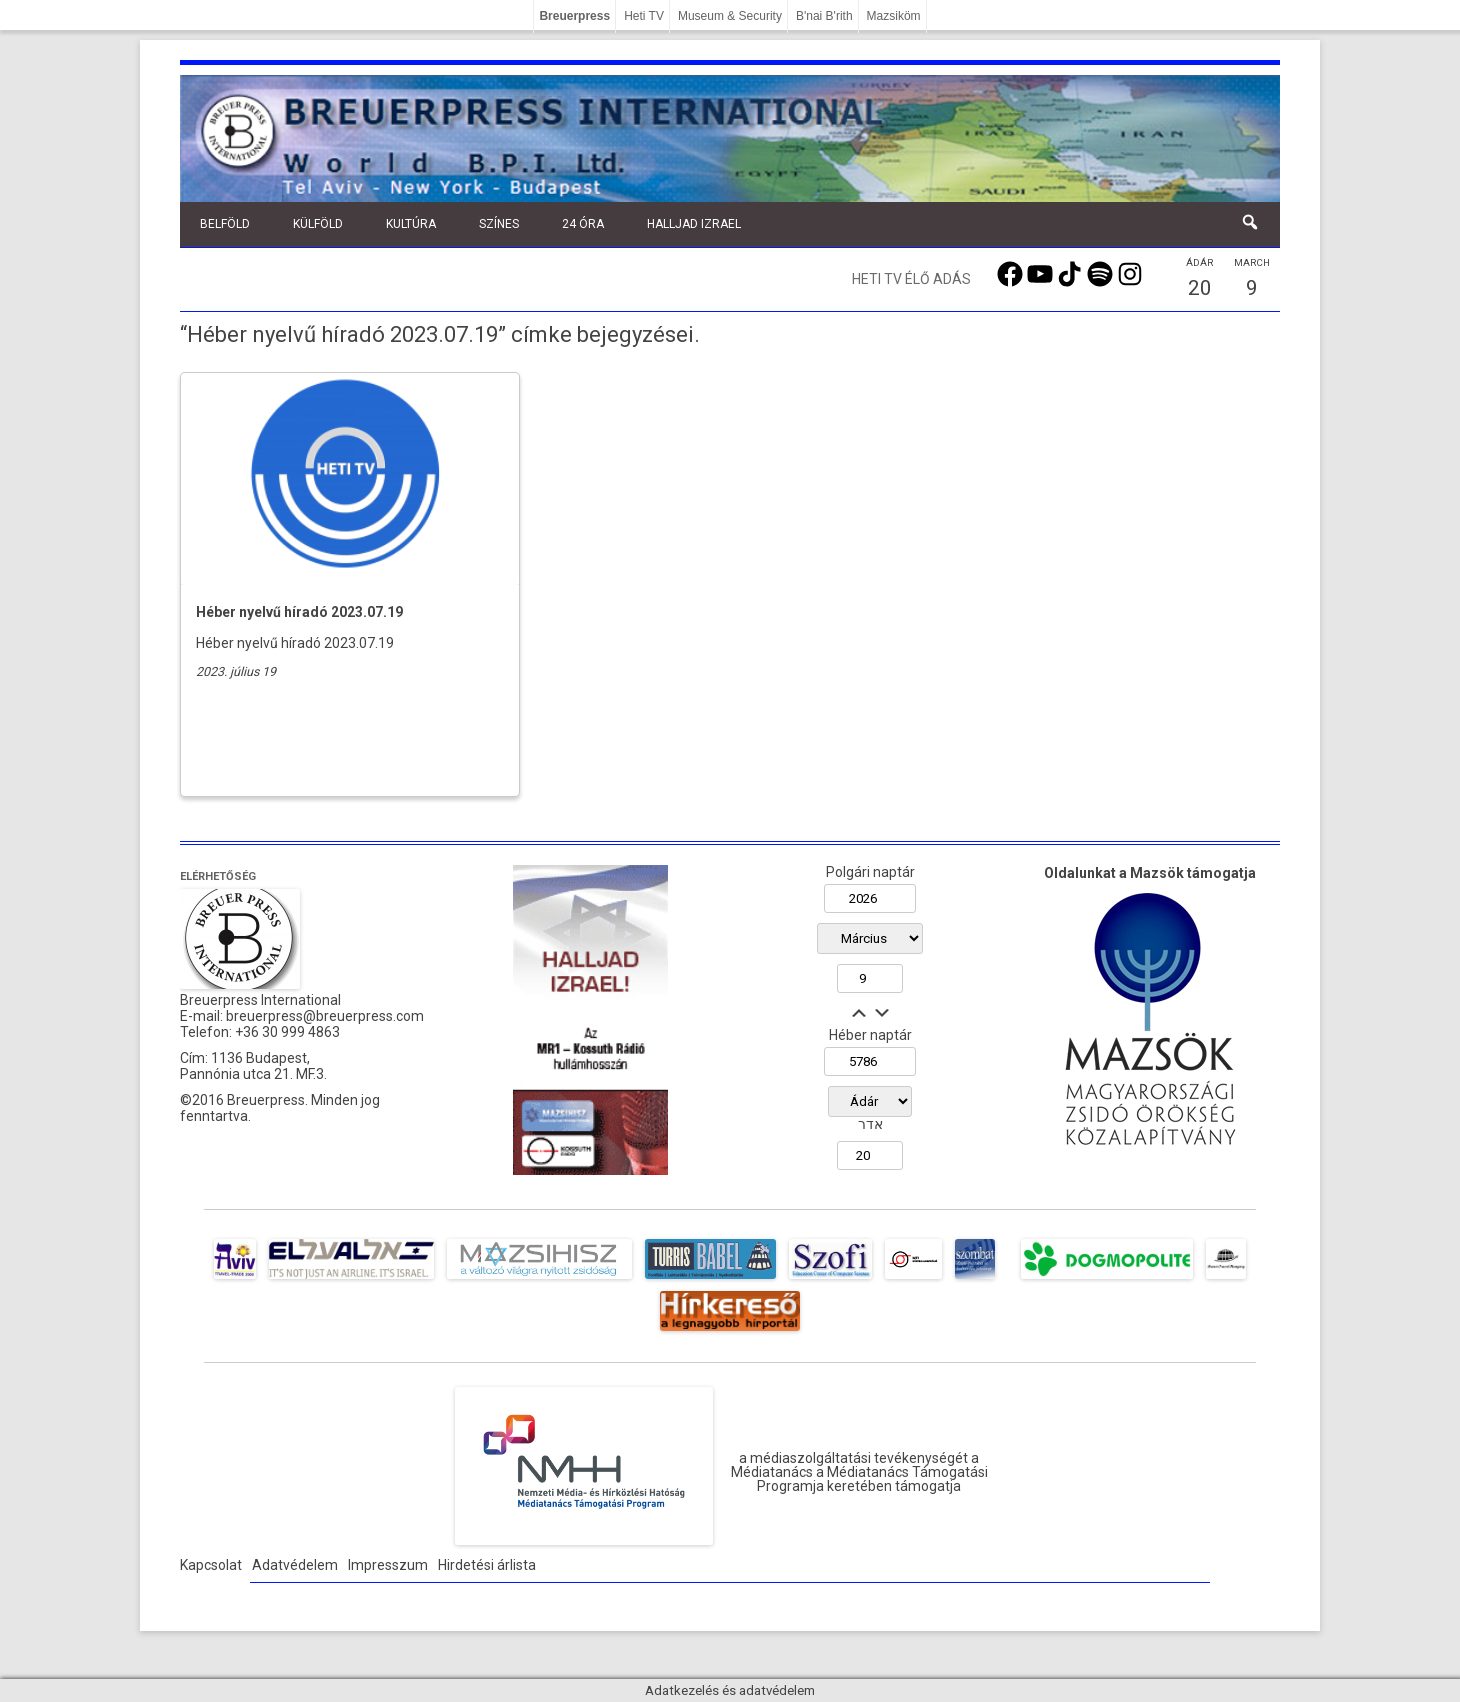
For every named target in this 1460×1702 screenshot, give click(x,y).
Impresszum (388, 1565)
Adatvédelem (295, 1565)
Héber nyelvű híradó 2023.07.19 (299, 612)
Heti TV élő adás (911, 279)
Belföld (225, 224)
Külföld (318, 224)
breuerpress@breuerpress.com (325, 1016)
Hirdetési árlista (487, 1565)
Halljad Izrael (694, 224)
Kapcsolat (211, 1565)
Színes (499, 224)
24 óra (583, 224)
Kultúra (411, 224)
